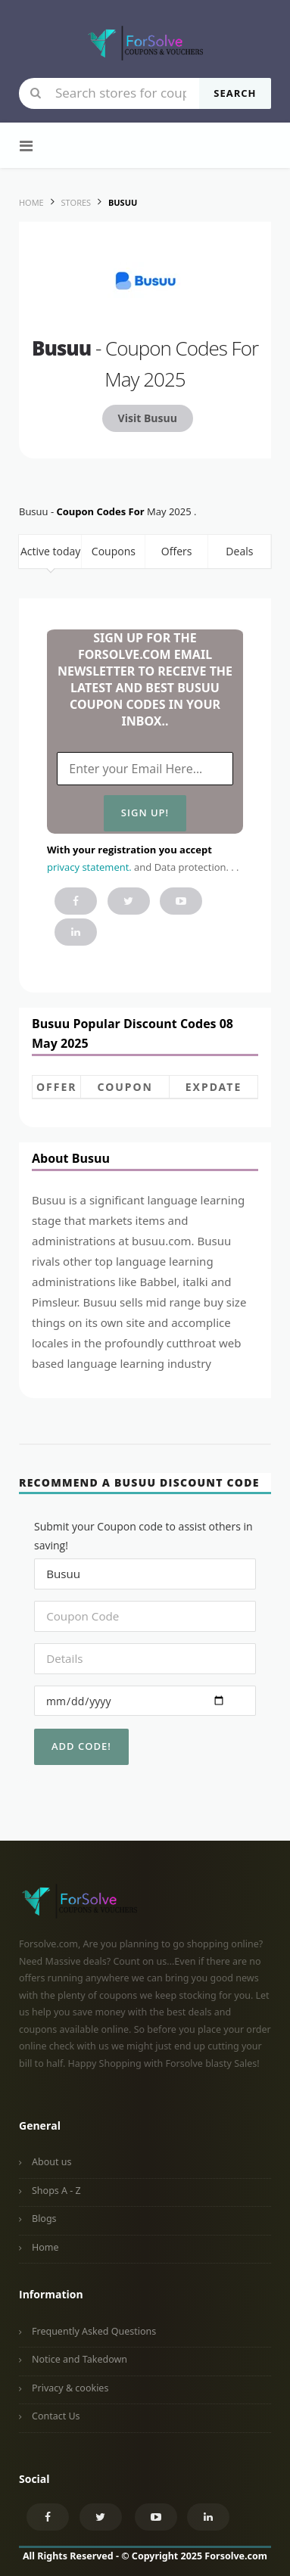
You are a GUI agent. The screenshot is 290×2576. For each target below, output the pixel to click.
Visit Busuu (147, 418)
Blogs (44, 2218)
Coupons (114, 551)
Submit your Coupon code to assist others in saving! (143, 1535)
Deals (239, 551)
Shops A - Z (56, 2190)
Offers (176, 551)
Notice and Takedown (79, 2359)
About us (51, 2161)
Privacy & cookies (70, 2388)
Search (235, 93)
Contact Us (56, 2416)
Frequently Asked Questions (94, 2331)
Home (45, 2247)
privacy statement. (89, 867)
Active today (50, 551)
